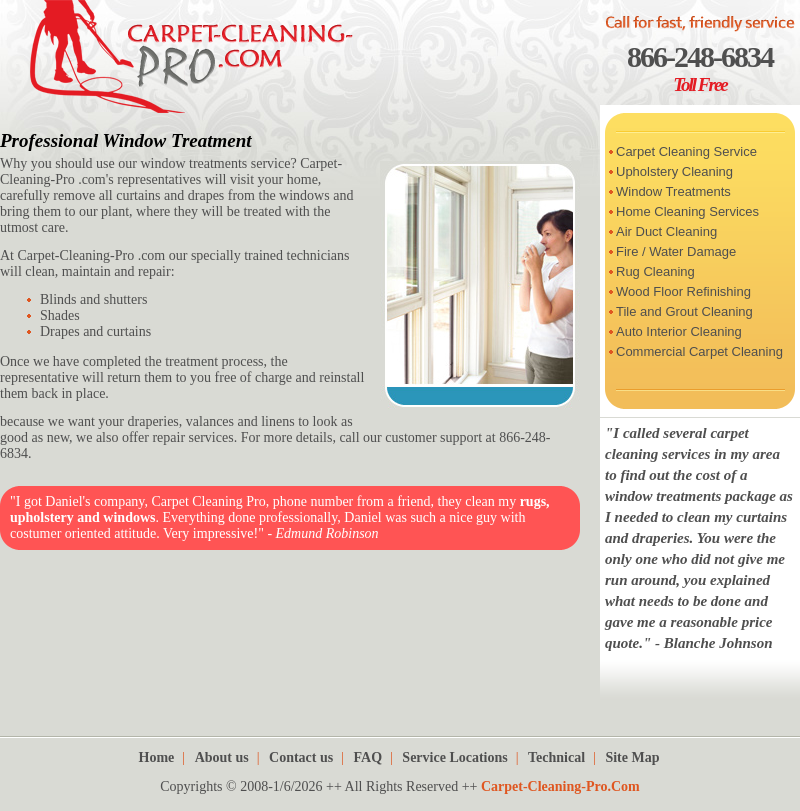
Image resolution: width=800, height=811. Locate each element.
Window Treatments (673, 191)
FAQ (368, 757)
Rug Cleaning (655, 271)
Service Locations (454, 757)
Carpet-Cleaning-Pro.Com (560, 786)
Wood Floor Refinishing (683, 291)
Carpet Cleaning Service (686, 151)
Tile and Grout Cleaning (684, 311)
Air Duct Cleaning (666, 231)
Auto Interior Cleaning (679, 331)
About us (222, 757)
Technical (556, 757)
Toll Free (700, 84)
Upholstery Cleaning (674, 171)
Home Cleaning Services (687, 211)
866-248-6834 (700, 56)
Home (157, 757)
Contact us (301, 757)
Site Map (632, 757)
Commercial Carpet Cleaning (699, 351)
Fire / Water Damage (676, 251)
